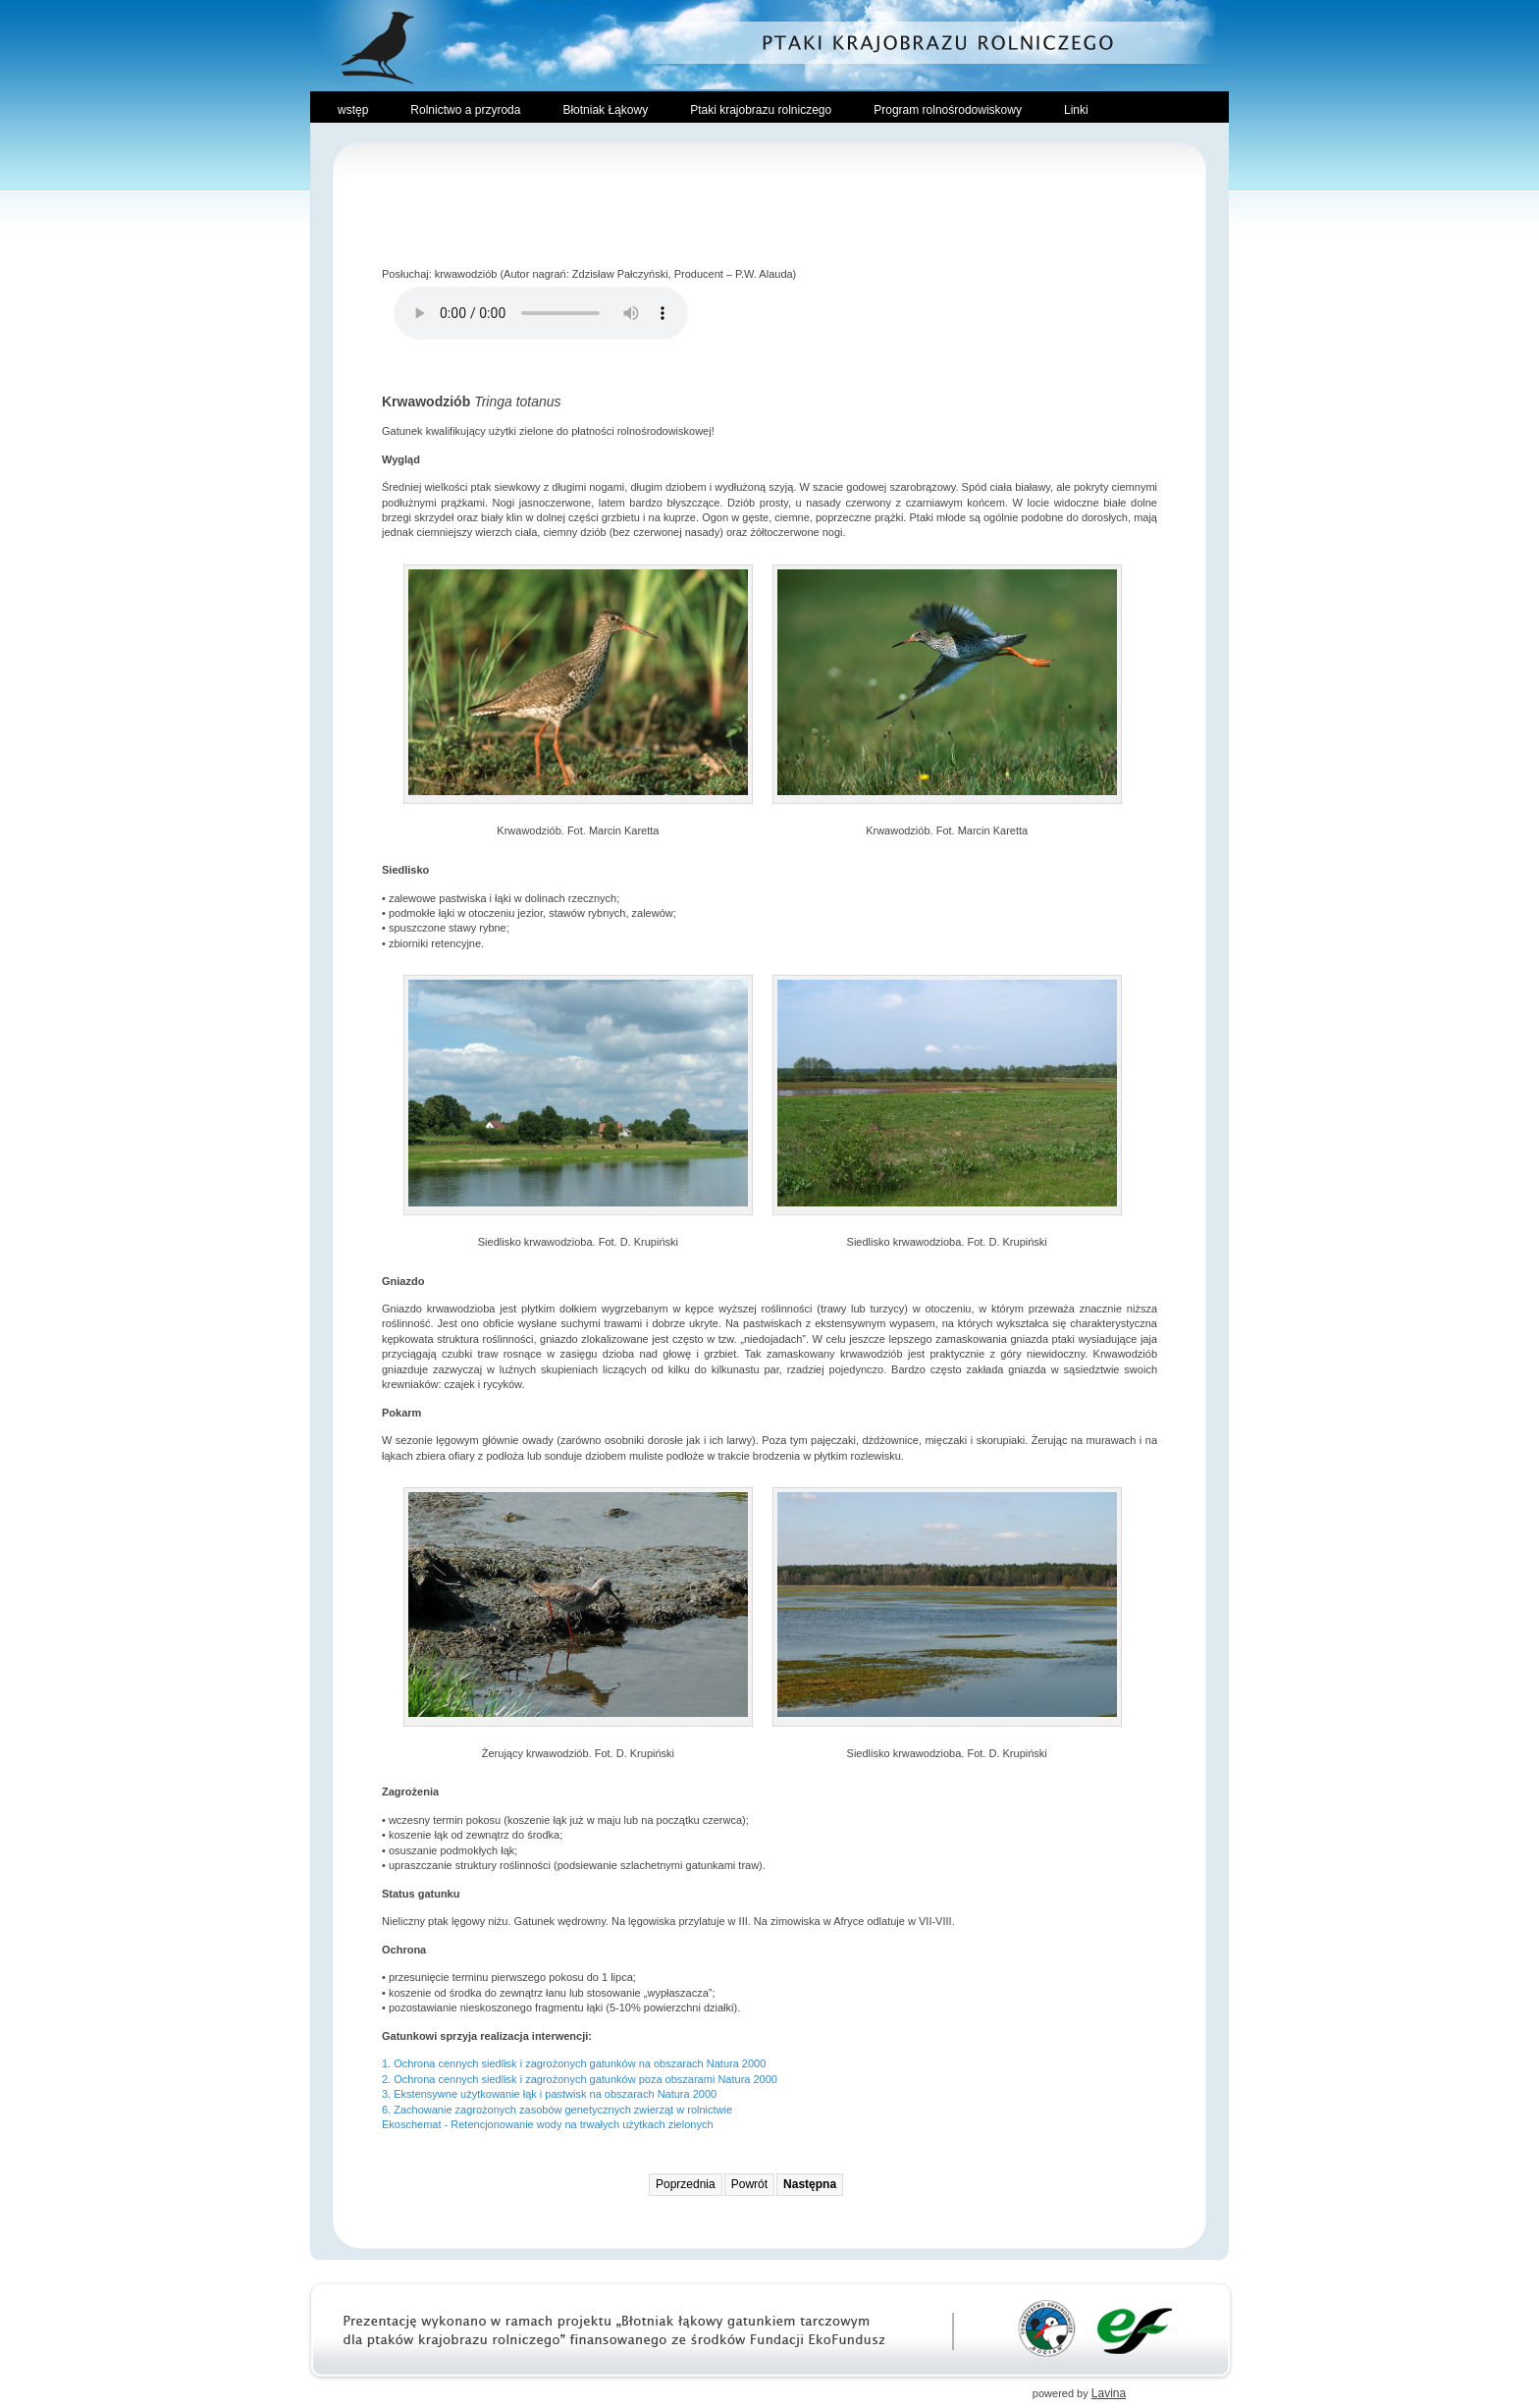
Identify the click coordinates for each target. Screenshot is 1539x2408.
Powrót (749, 2184)
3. (388, 2094)
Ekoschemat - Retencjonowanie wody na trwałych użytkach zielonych (548, 2124)
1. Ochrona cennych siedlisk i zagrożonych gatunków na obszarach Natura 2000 (574, 2063)
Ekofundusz (1134, 2328)
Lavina (1108, 2393)
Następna (809, 2184)
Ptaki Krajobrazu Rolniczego (769, 44)
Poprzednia (686, 2184)
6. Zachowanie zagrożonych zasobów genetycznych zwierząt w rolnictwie (557, 2109)
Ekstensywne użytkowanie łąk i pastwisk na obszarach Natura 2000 (555, 2094)
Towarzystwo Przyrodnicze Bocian (1047, 2328)
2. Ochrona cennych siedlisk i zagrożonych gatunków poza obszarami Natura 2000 (579, 2079)
